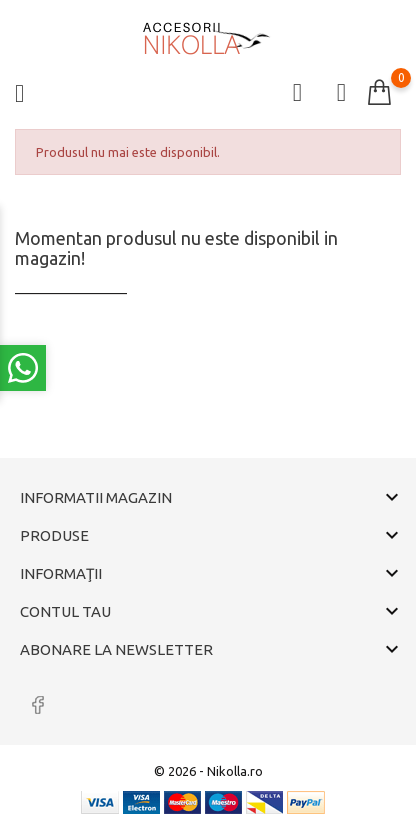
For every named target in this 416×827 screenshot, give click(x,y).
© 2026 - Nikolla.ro (208, 771)
